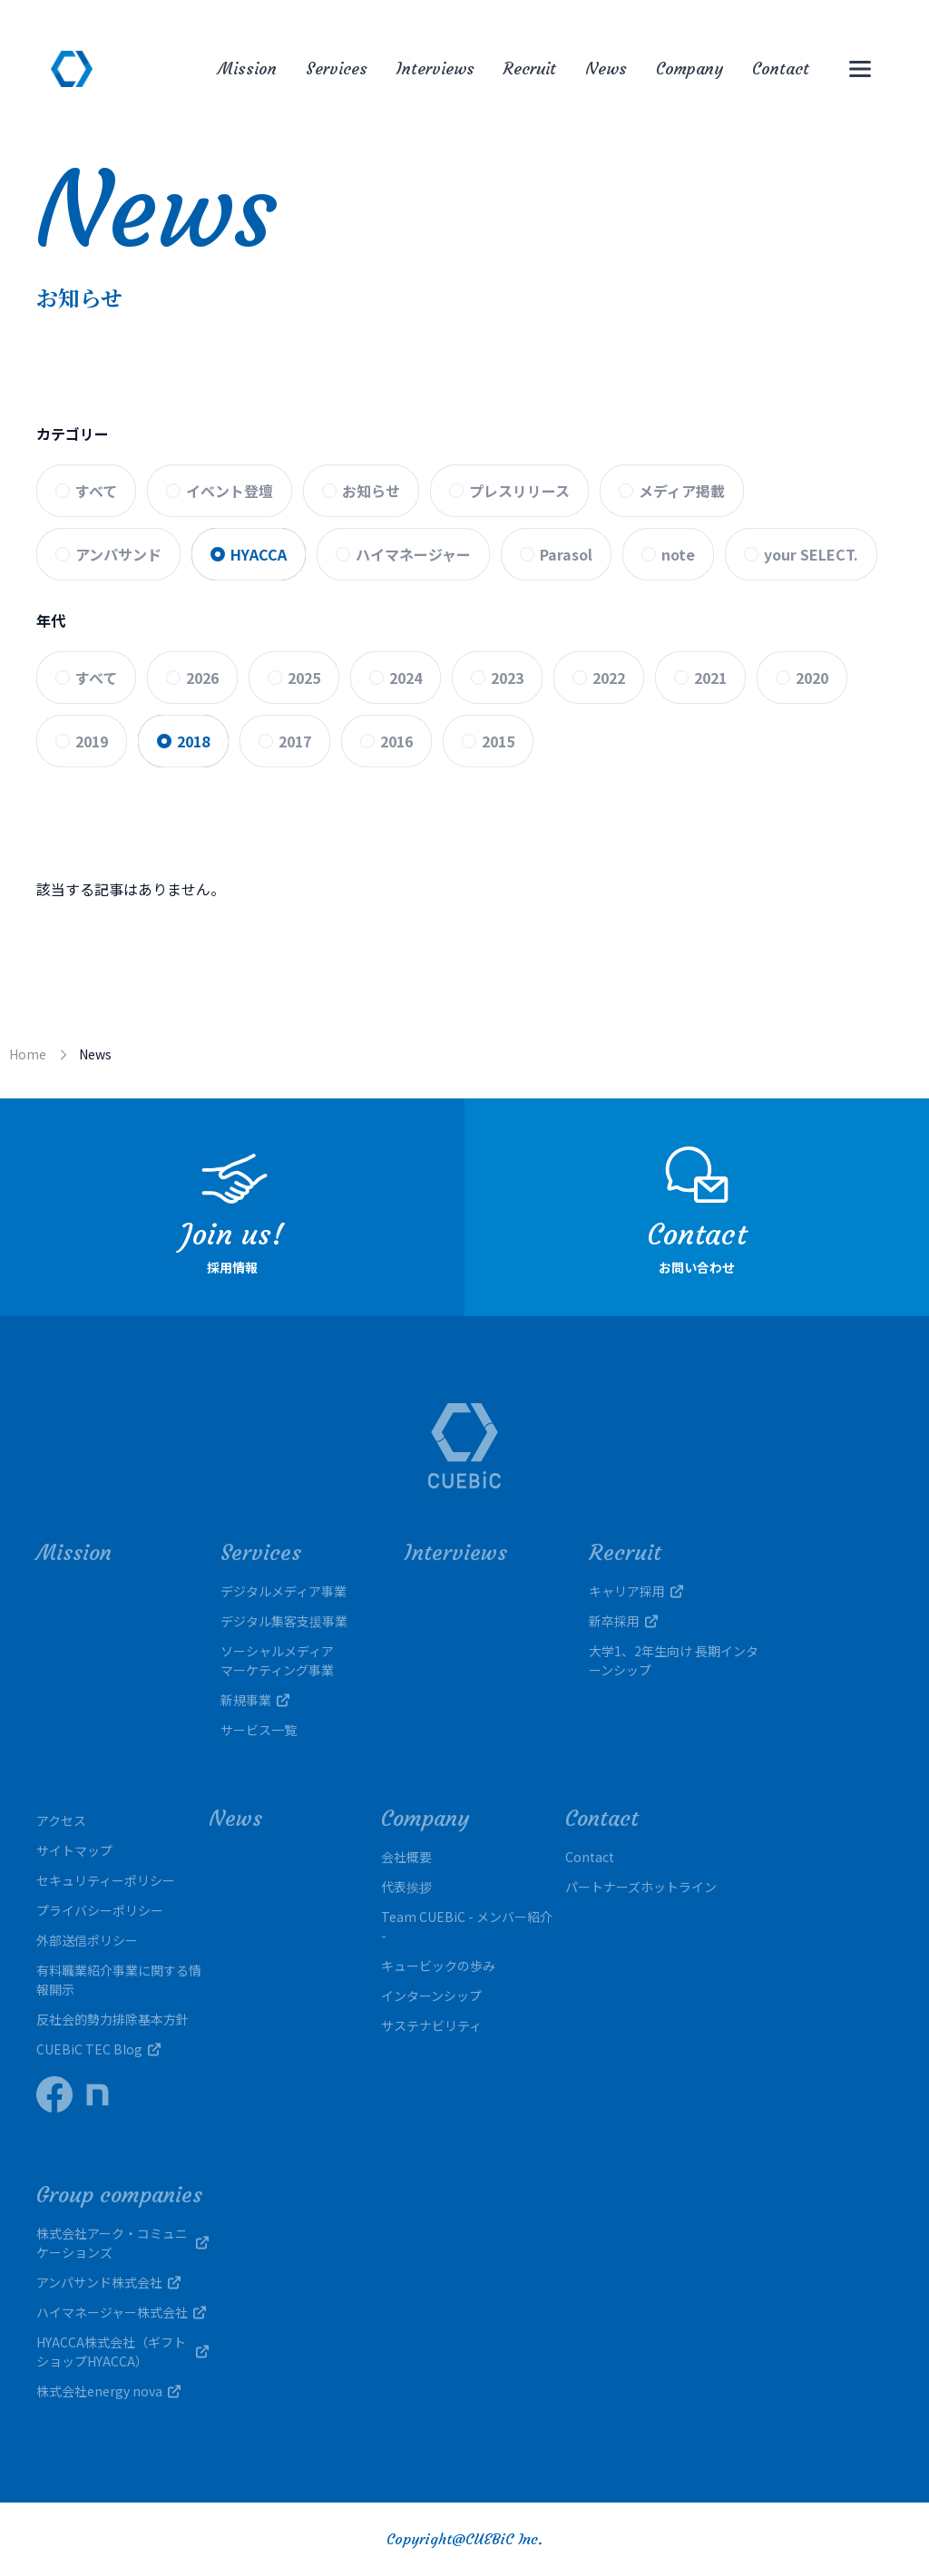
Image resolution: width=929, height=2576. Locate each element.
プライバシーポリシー (99, 1910)
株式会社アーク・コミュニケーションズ (122, 2242)
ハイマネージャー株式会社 (121, 2312)
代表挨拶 (406, 1887)
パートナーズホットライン (641, 1887)
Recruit (530, 68)
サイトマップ (74, 1850)
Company (689, 68)
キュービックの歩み (438, 1965)
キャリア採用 (636, 1591)
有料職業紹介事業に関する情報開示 (118, 1979)
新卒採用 (623, 1621)
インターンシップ (431, 1995)
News (606, 68)
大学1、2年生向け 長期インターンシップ (673, 1660)
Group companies (119, 2195)
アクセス (61, 1820)
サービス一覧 (258, 1730)
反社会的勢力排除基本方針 (112, 2019)
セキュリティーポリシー (105, 1880)
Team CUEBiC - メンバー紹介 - (467, 1926)
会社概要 (406, 1857)
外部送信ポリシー (87, 1940)
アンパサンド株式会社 (108, 2282)
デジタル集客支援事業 (283, 1621)
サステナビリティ (431, 2025)
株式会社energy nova (108, 2391)
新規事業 (254, 1700)
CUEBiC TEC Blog (98, 2049)
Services (336, 68)
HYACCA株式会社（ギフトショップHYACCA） (122, 2351)
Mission (247, 68)
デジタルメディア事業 (283, 1591)
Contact (780, 68)
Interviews (435, 68)
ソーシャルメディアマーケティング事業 (277, 1660)
